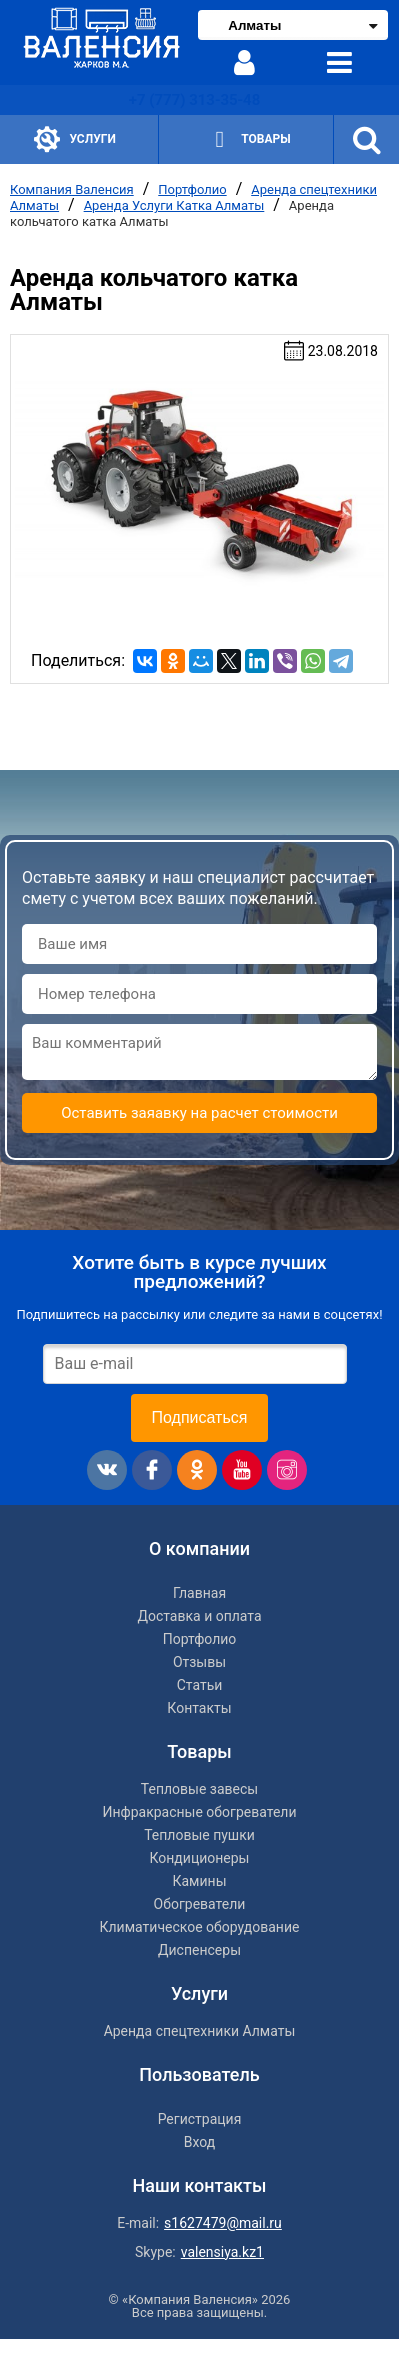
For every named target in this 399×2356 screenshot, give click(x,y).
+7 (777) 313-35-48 (194, 100)
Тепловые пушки (199, 1835)
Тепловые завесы (199, 1789)
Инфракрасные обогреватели (199, 1812)
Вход (199, 2142)
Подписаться (200, 1417)
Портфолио (192, 189)
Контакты (199, 1708)
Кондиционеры (200, 1858)
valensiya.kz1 (222, 2252)
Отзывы (199, 1662)
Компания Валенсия (72, 189)
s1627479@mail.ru (223, 2223)
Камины (199, 1881)
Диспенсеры (199, 1950)
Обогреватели (200, 1904)
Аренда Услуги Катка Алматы (174, 205)
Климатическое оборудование (200, 1927)
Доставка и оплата (199, 1616)
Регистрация (200, 2119)
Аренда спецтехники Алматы (200, 2031)
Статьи (200, 1685)
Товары (247, 139)
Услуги (74, 139)
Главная (199, 1593)
